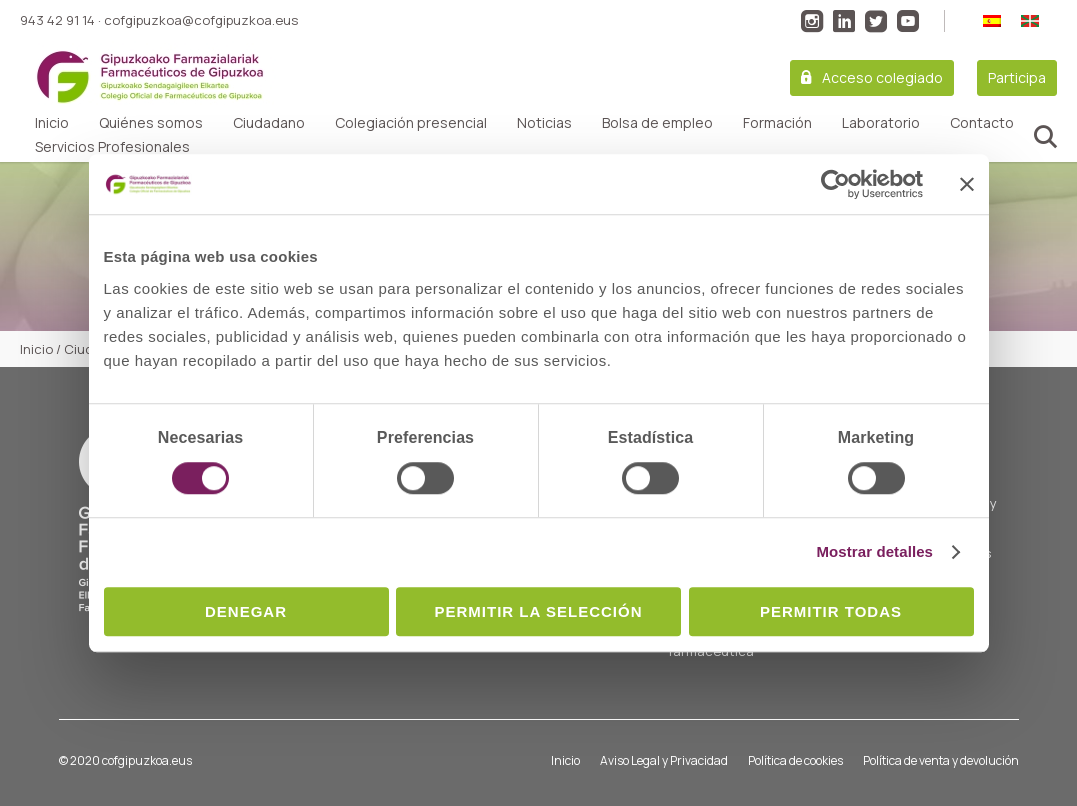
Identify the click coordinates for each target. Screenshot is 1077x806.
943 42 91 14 (57, 20)
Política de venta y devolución (941, 760)
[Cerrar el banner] (967, 184)
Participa (1017, 77)
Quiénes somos (151, 123)
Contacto (982, 123)
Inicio (52, 123)
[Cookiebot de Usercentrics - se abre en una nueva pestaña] (835, 184)
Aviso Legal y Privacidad (664, 760)
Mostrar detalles (874, 551)
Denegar (246, 611)
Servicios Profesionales (112, 147)
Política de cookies (795, 760)
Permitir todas (831, 611)
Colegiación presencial (411, 123)
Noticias (544, 123)
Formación (777, 123)
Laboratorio (881, 123)
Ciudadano (269, 123)
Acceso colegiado (882, 77)
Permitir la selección (539, 611)
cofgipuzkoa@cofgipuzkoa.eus (201, 20)
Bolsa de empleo (657, 123)
